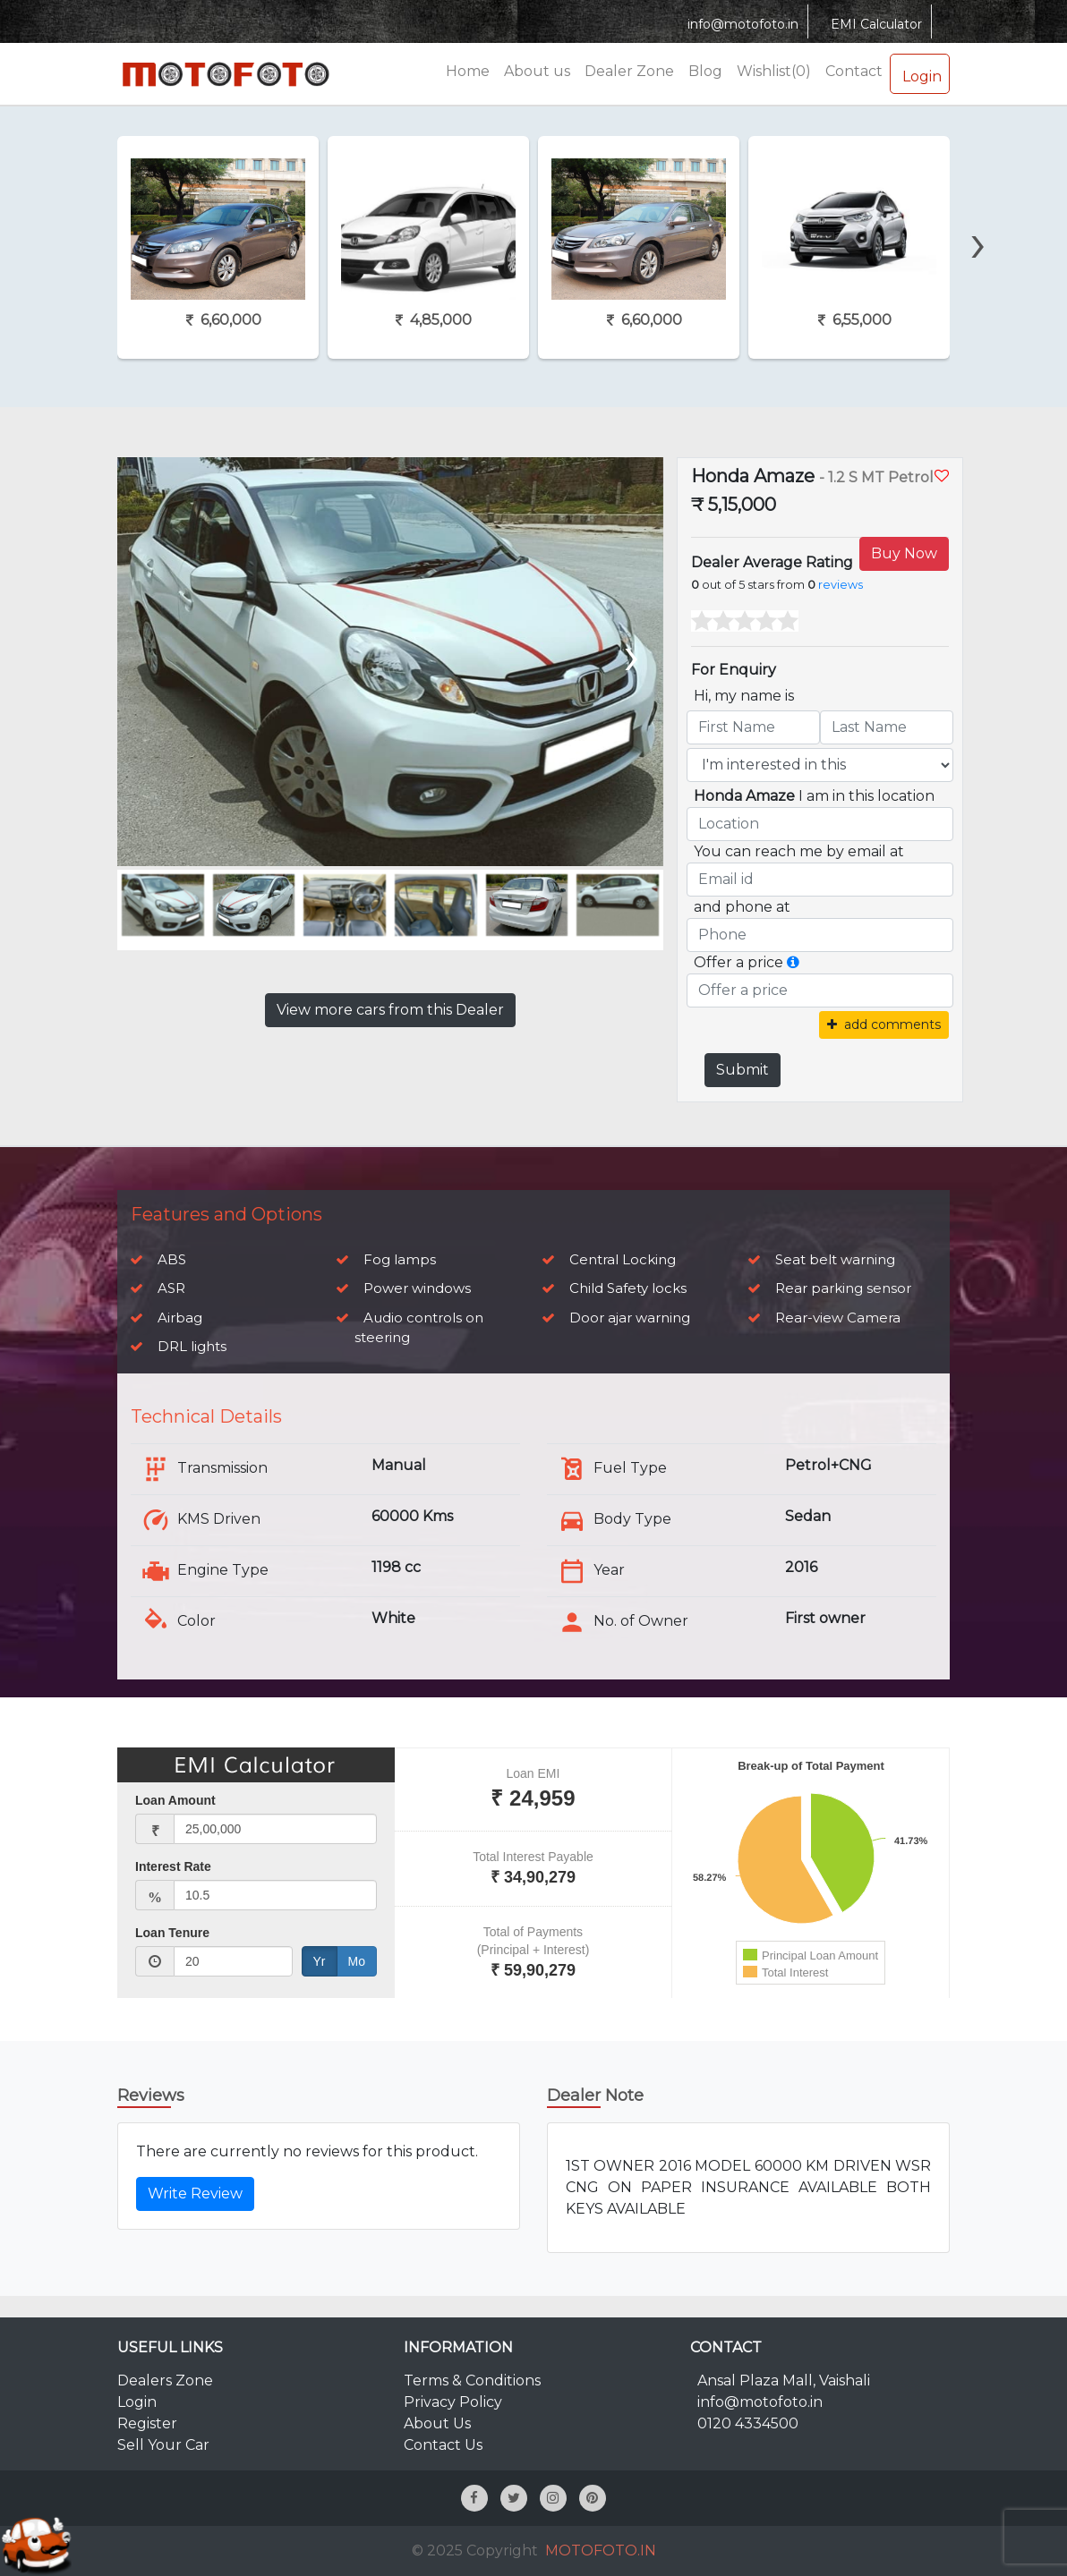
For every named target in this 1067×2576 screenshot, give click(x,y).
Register (147, 2423)
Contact (854, 71)
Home (468, 71)
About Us (437, 2423)
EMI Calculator (874, 24)
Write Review (195, 2193)
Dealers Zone (165, 2380)
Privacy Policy (453, 2401)
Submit (742, 1069)
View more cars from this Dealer (390, 1009)
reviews (840, 584)
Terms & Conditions (472, 2380)
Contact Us (443, 2444)
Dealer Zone (629, 71)
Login (920, 73)
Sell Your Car (163, 2444)
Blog (705, 71)
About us (537, 71)
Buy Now (904, 553)
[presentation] (978, 212)
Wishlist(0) (774, 71)
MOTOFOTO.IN (600, 2550)
